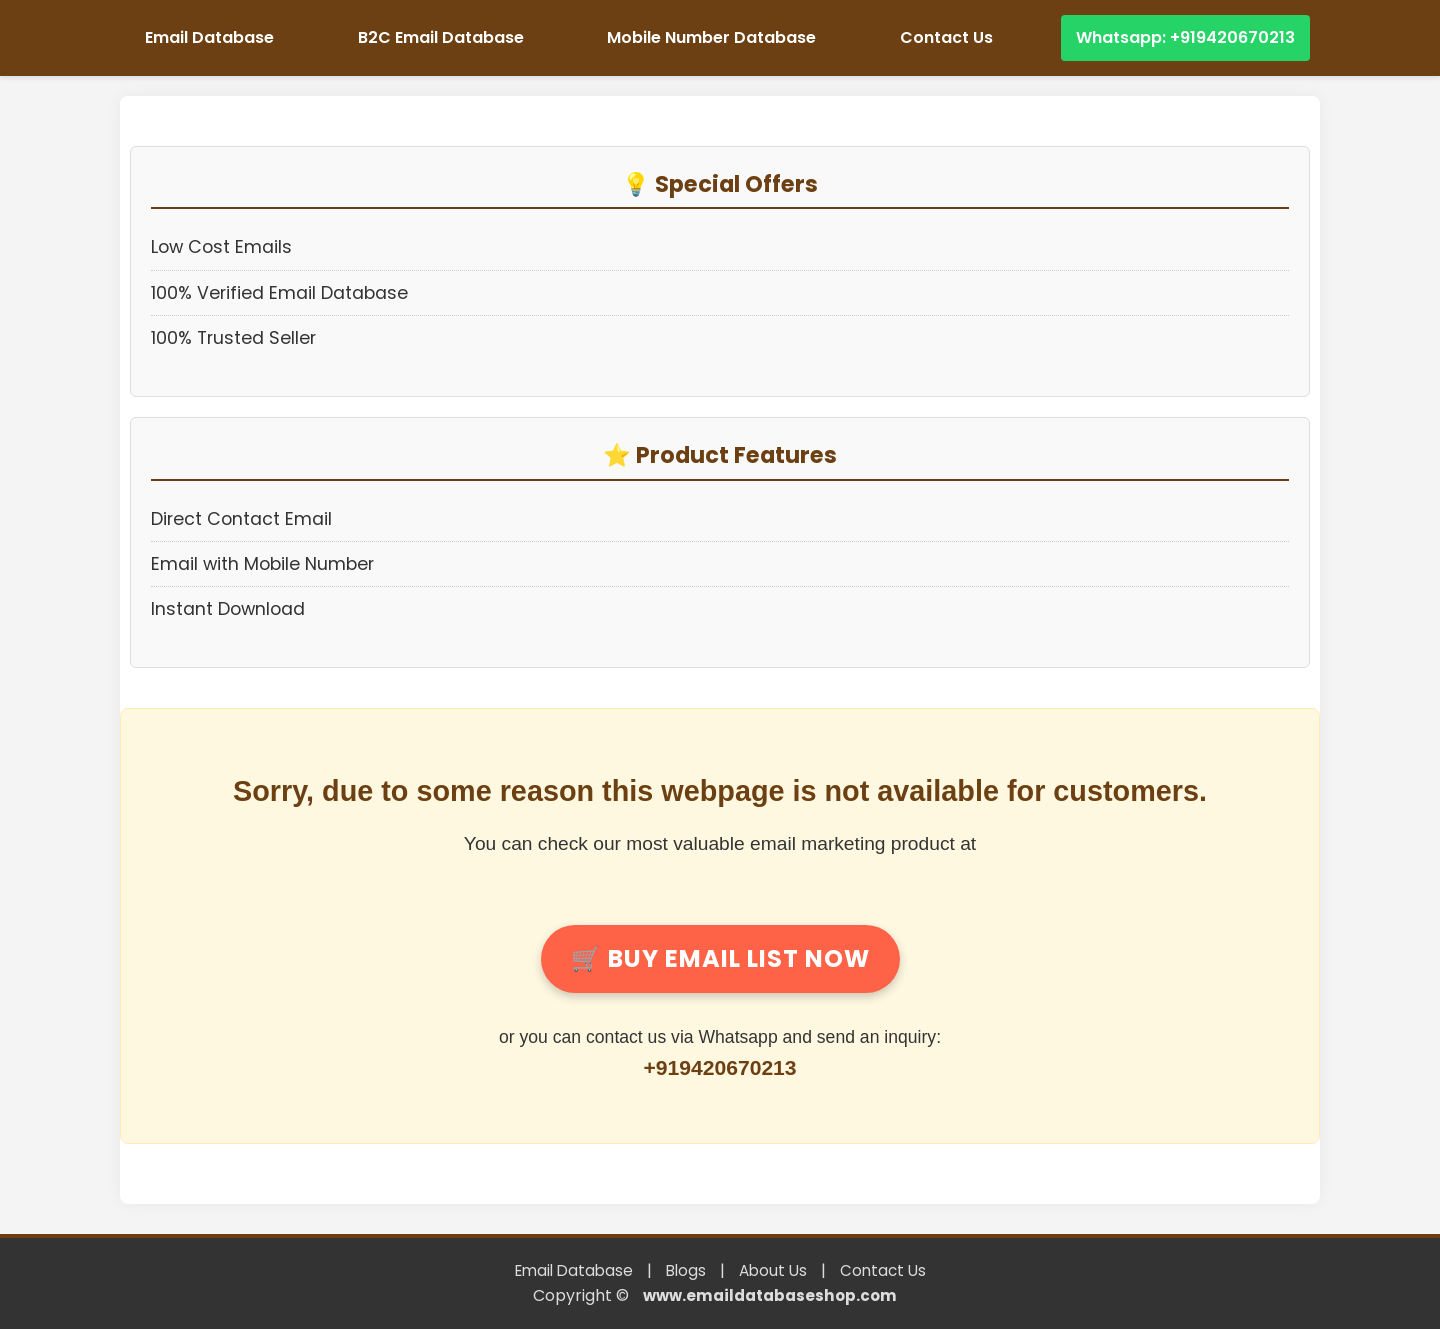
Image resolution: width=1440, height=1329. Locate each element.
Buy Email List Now (720, 958)
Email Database (209, 37)
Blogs (686, 1270)
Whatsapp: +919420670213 (1185, 37)
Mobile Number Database (711, 37)
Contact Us (946, 37)
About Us (773, 1270)
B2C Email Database (441, 37)
